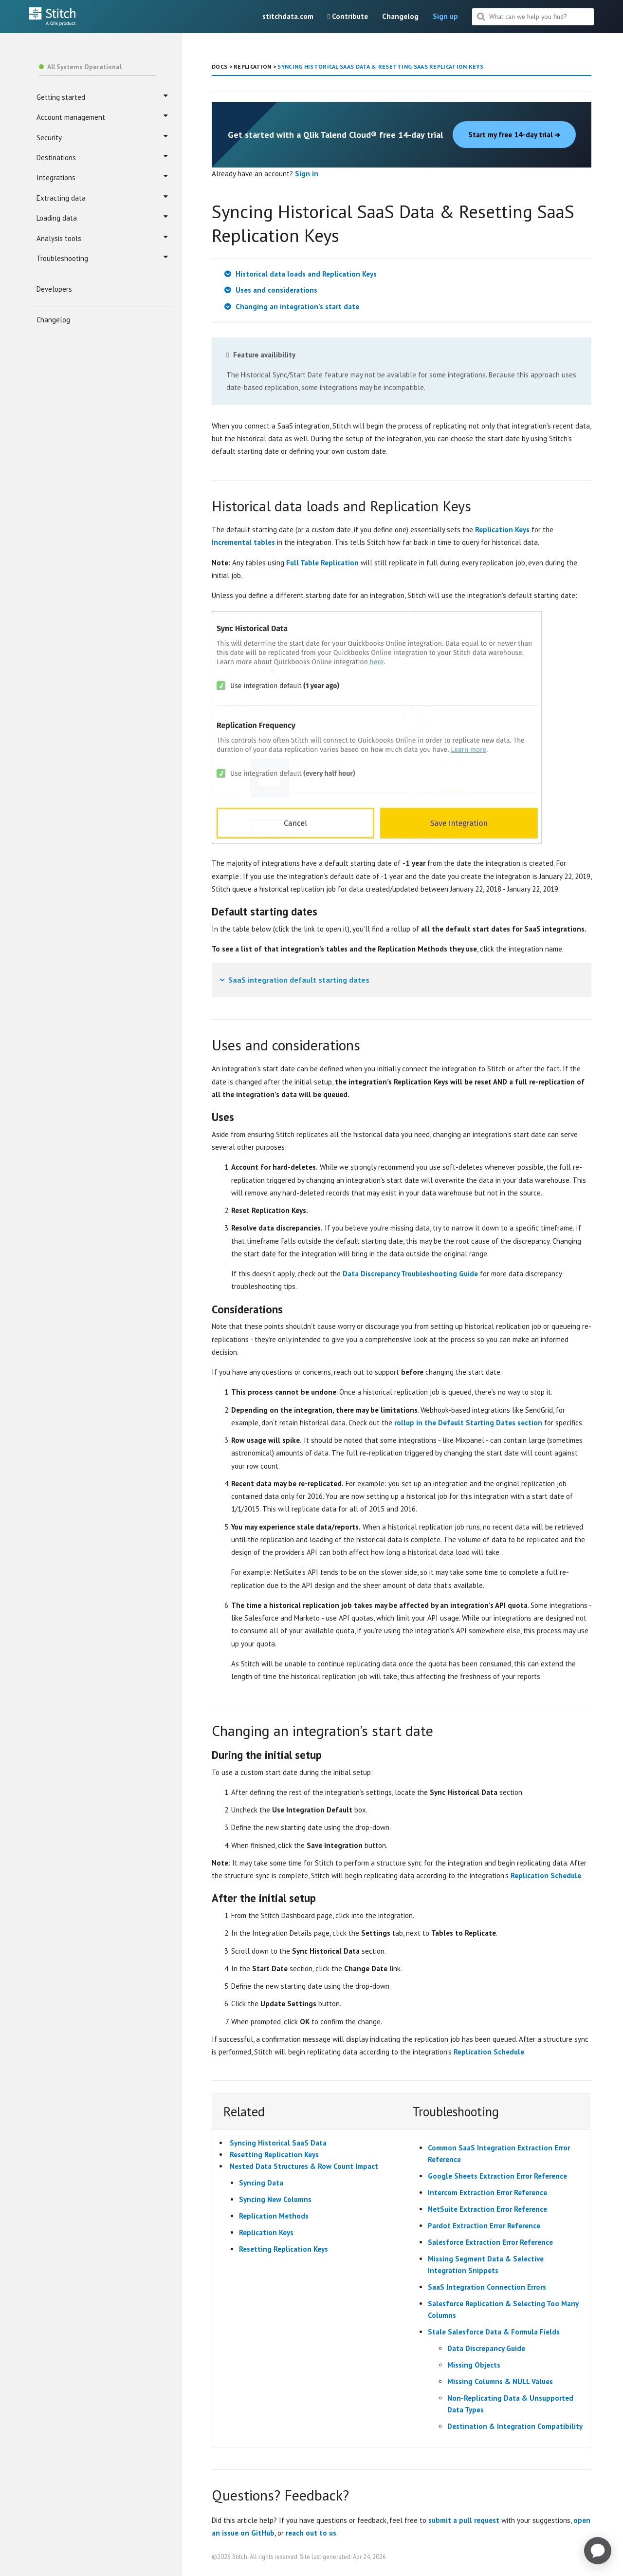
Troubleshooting (102, 258)
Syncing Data (261, 2182)
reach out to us (311, 2533)
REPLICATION (252, 66)
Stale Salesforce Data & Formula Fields (494, 2331)
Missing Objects (473, 2365)
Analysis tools (102, 238)
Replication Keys (502, 529)
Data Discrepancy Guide (486, 2348)
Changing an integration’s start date (297, 306)
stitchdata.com (287, 16)
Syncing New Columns (275, 2199)
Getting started (102, 97)
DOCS (219, 66)
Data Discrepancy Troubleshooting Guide (410, 1273)
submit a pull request (463, 2520)
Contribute (348, 16)
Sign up (445, 16)
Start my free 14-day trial (514, 134)
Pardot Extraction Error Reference (484, 2225)
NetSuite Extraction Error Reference (487, 2209)
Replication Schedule (546, 1875)
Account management (102, 117)
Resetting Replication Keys (274, 2154)
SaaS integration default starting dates (298, 980)
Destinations (102, 157)
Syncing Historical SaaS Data (278, 2142)
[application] (597, 2550)
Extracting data (102, 198)
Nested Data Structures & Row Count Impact (304, 2166)
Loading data (102, 218)
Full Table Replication (322, 562)
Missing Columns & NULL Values (500, 2381)
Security (102, 137)
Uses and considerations (276, 290)
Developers (54, 289)
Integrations (102, 177)
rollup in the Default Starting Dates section (468, 1422)
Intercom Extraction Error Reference (487, 2192)
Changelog (400, 16)
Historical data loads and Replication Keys (306, 274)
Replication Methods (274, 2216)
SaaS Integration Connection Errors (487, 2287)
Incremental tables (243, 542)
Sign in (306, 173)
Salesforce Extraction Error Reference (490, 2242)
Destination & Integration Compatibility (515, 2426)
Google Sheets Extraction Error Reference (497, 2176)
